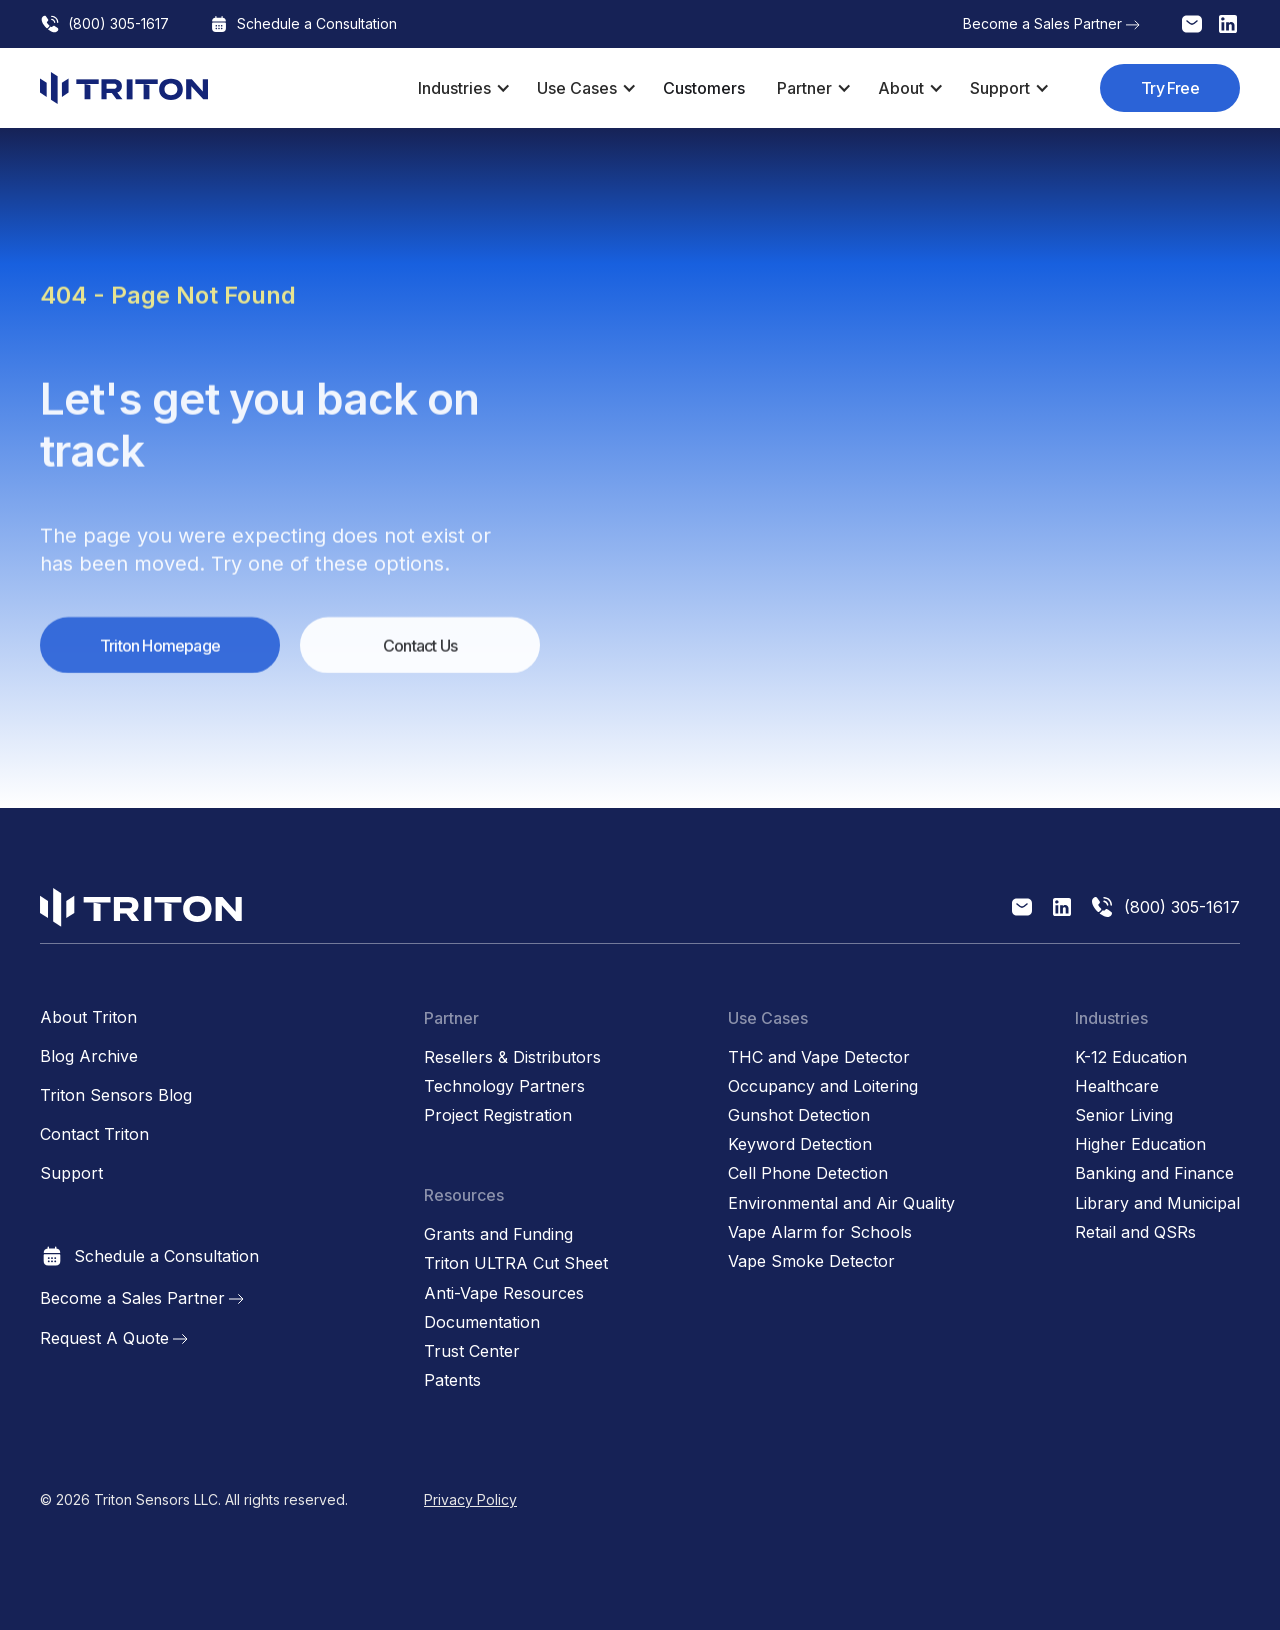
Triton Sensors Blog (116, 1095)
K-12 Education (1131, 1057)
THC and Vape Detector (819, 1057)
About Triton (88, 1017)
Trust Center (472, 1351)
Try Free (1170, 88)
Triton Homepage (160, 655)
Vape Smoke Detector (811, 1261)
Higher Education (1140, 1144)
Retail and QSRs (1135, 1232)
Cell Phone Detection (808, 1173)
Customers (704, 88)
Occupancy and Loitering (823, 1086)
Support (71, 1173)
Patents (452, 1380)
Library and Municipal (1157, 1203)
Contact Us (420, 655)
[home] (124, 88)
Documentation (482, 1322)
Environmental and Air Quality (841, 1203)
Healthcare (1117, 1086)
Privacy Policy (470, 1499)
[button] (461, 88)
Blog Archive (89, 1056)
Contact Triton (94, 1134)
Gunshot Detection (799, 1115)
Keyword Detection (800, 1144)
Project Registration (498, 1115)
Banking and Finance (1154, 1173)
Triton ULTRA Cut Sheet (516, 1263)
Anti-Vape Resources (504, 1293)
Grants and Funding (498, 1234)
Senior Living (1124, 1115)
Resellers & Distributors (512, 1057)
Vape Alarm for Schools (820, 1232)
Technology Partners (504, 1086)
